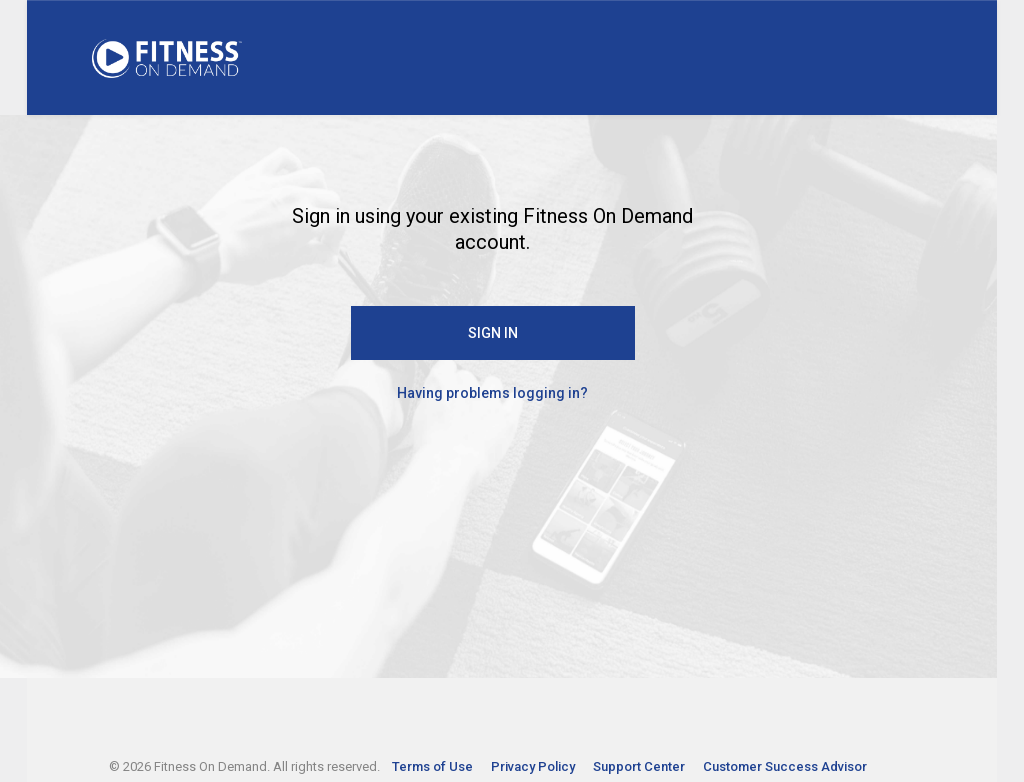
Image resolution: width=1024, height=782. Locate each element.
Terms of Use (434, 766)
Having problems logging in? (492, 393)
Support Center (640, 766)
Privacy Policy (534, 766)
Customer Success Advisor (785, 766)
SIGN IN (493, 333)
